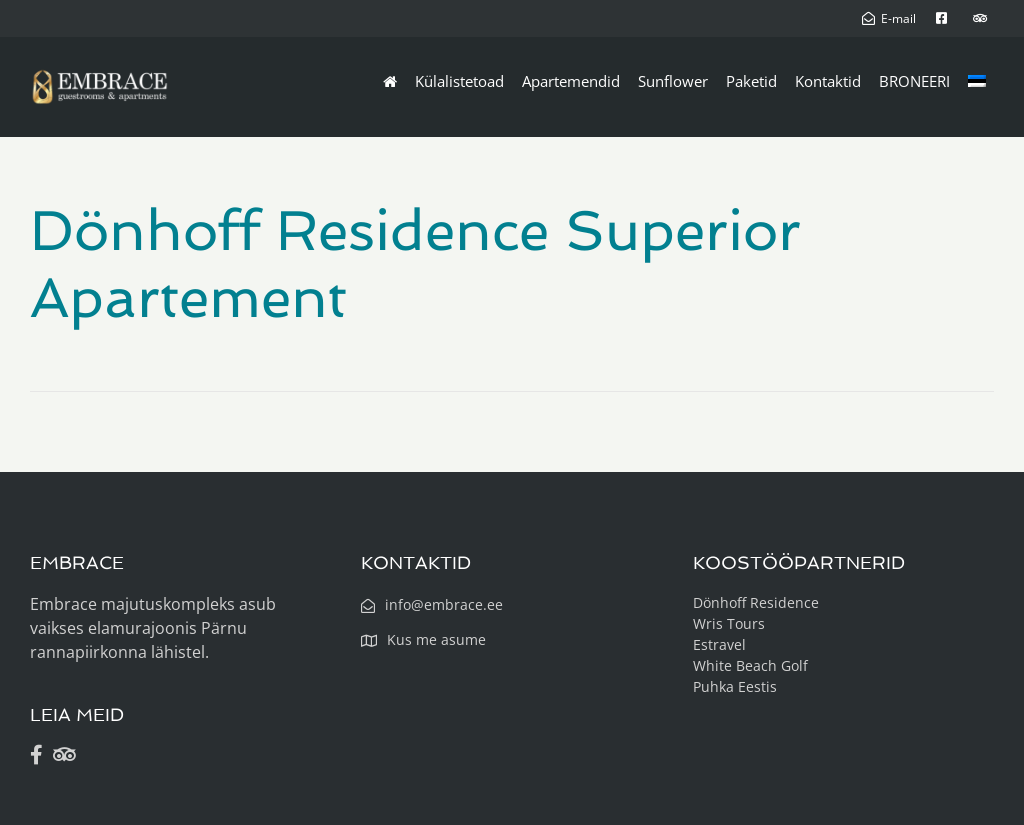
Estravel (719, 644)
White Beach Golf (750, 665)
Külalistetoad (459, 81)
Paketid (751, 81)
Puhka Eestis (735, 686)
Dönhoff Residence (756, 602)
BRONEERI (914, 81)
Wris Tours (729, 623)
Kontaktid (828, 81)
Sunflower (673, 81)
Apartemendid (571, 81)
